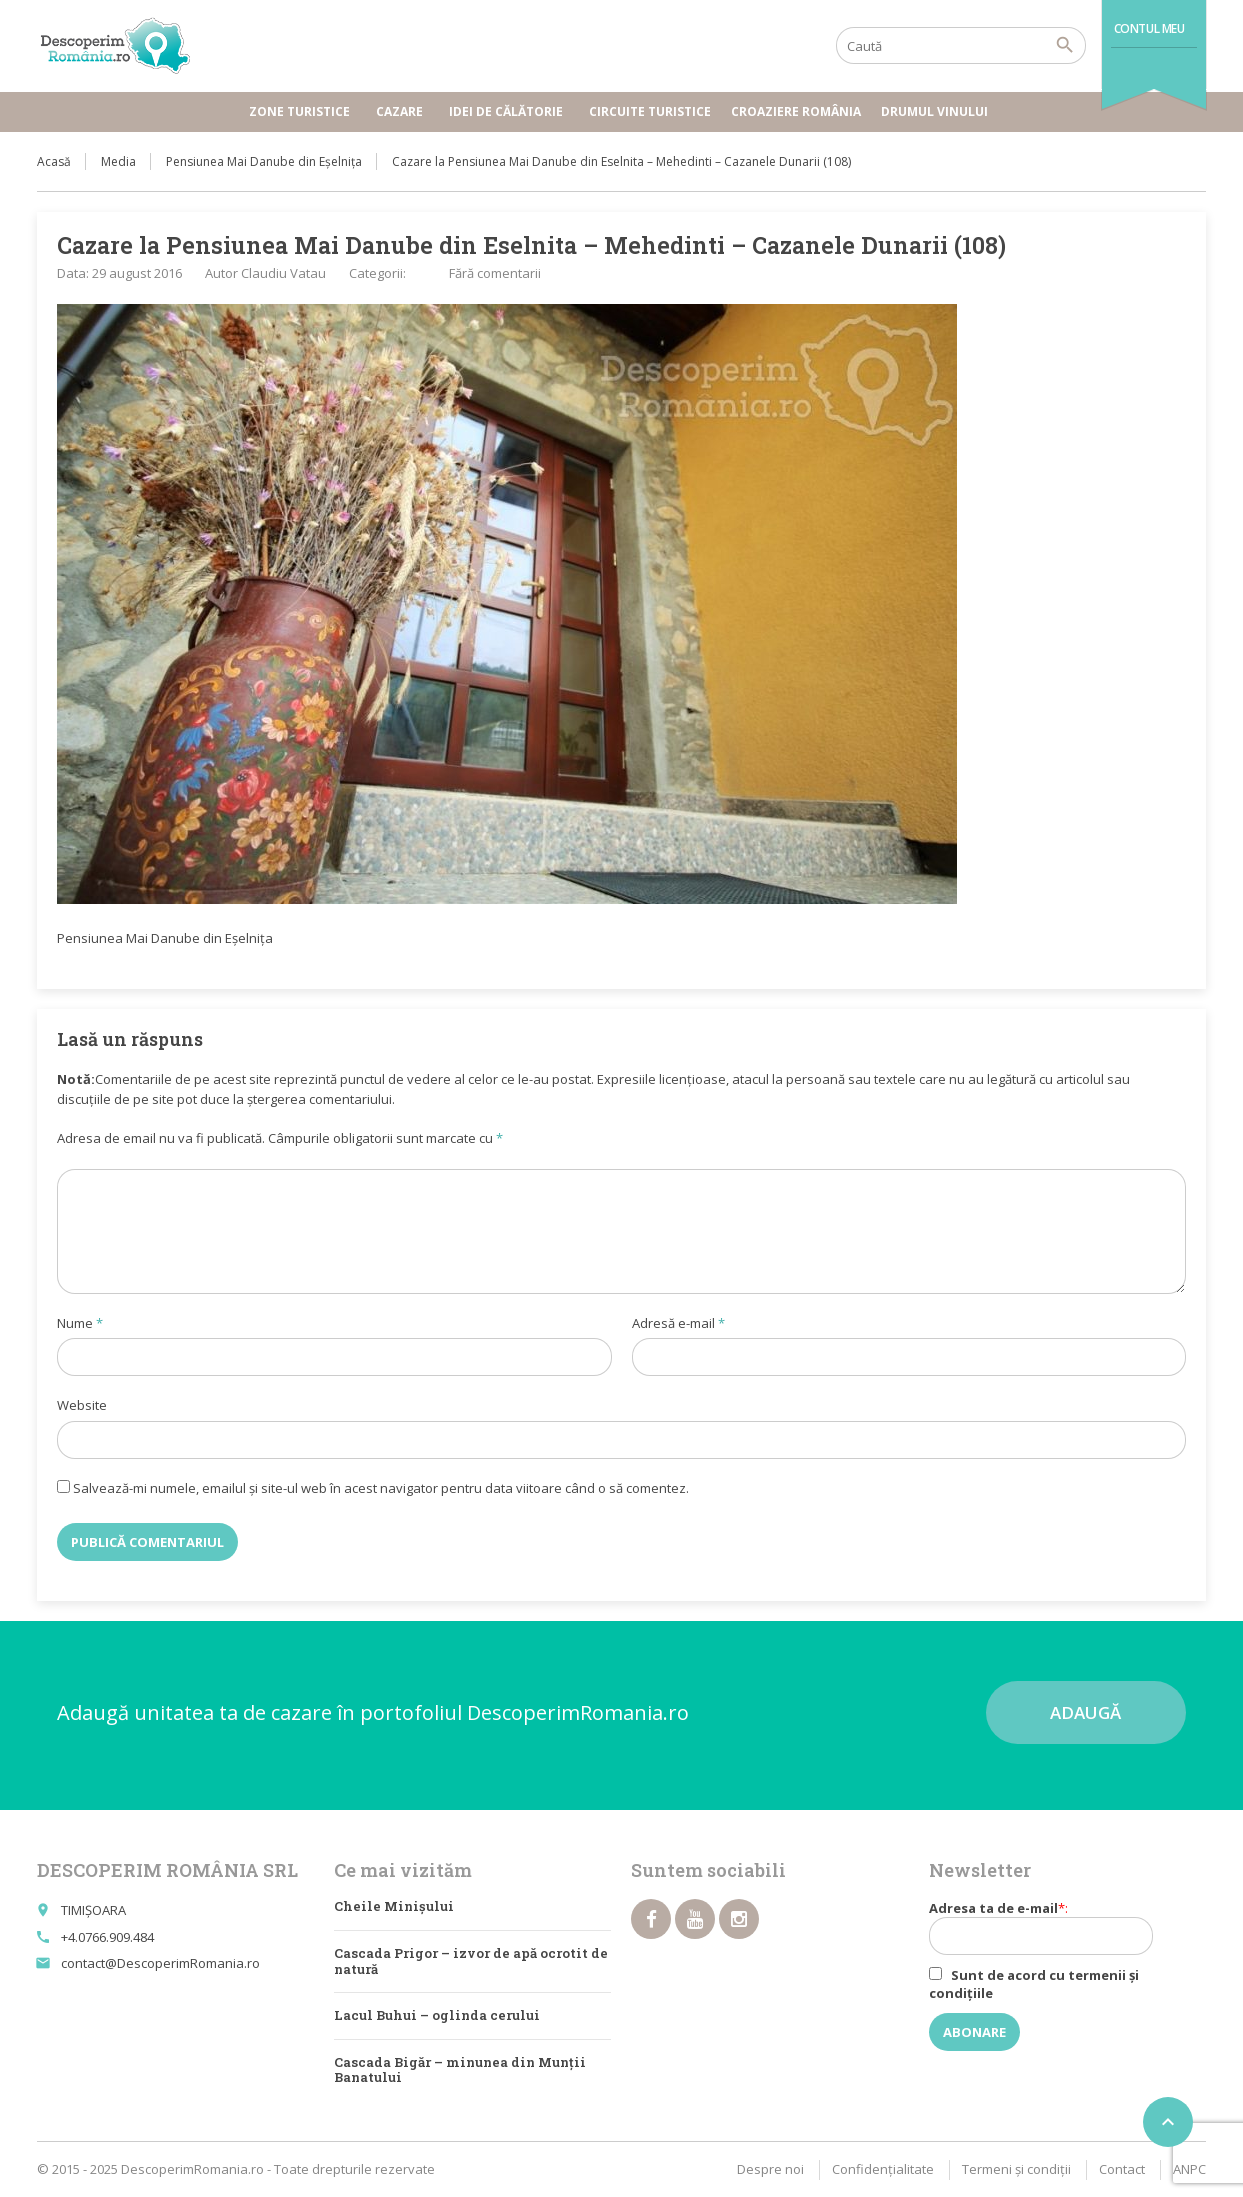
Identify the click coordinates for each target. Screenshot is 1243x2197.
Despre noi (770, 2169)
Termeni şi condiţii (1016, 2169)
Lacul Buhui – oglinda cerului (437, 2015)
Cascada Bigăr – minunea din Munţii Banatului (460, 2070)
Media (118, 161)
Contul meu (1149, 28)
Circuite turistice (650, 111)
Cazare (402, 111)
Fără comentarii (495, 273)
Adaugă (1085, 1712)
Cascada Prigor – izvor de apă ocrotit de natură (471, 1961)
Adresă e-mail (678, 1323)
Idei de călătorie (509, 111)
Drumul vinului (937, 111)
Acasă (54, 161)
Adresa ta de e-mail (1053, 1927)
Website (82, 1405)
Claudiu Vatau (283, 273)
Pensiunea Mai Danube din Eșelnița (264, 161)
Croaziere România (796, 111)
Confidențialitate (883, 2169)
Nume (80, 1323)
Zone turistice (302, 111)
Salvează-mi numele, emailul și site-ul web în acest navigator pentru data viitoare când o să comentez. (381, 1488)
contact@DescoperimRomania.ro (160, 1963)
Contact (1122, 2169)
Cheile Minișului (394, 1906)
